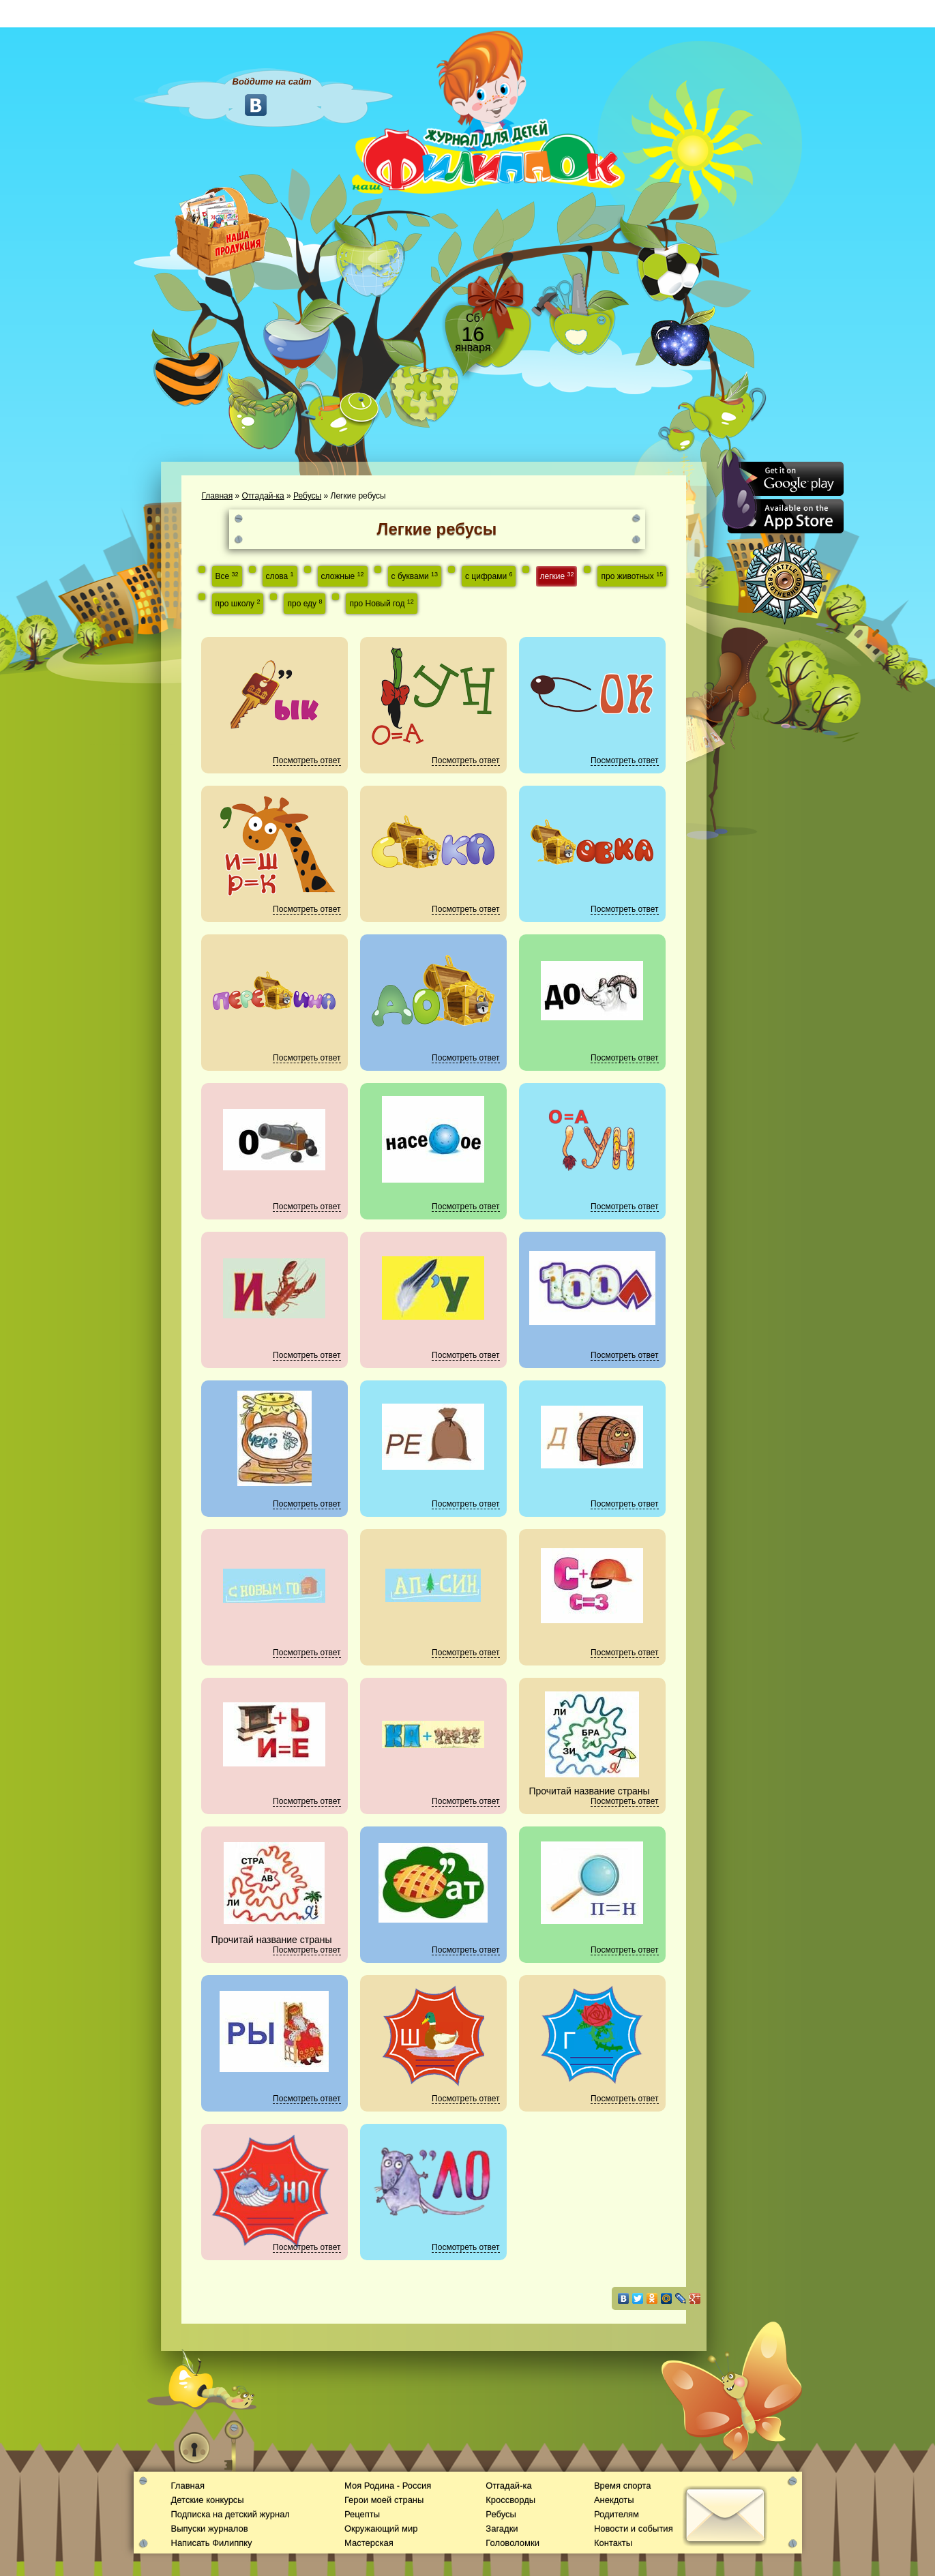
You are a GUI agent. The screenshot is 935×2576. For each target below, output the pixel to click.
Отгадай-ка (263, 496)
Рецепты (362, 2514)
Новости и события (633, 2528)
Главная (217, 496)
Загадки (502, 2528)
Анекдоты (614, 2500)
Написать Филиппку (211, 2543)
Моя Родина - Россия (387, 2486)
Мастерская (369, 2543)
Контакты (613, 2543)
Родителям (616, 2514)
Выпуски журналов (209, 2528)
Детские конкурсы (207, 2500)
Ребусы (307, 496)
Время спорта (622, 2486)
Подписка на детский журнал (230, 2514)
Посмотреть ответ (306, 760)
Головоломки (512, 2543)
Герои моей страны (384, 2500)
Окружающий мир (380, 2528)
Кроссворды (510, 2500)
